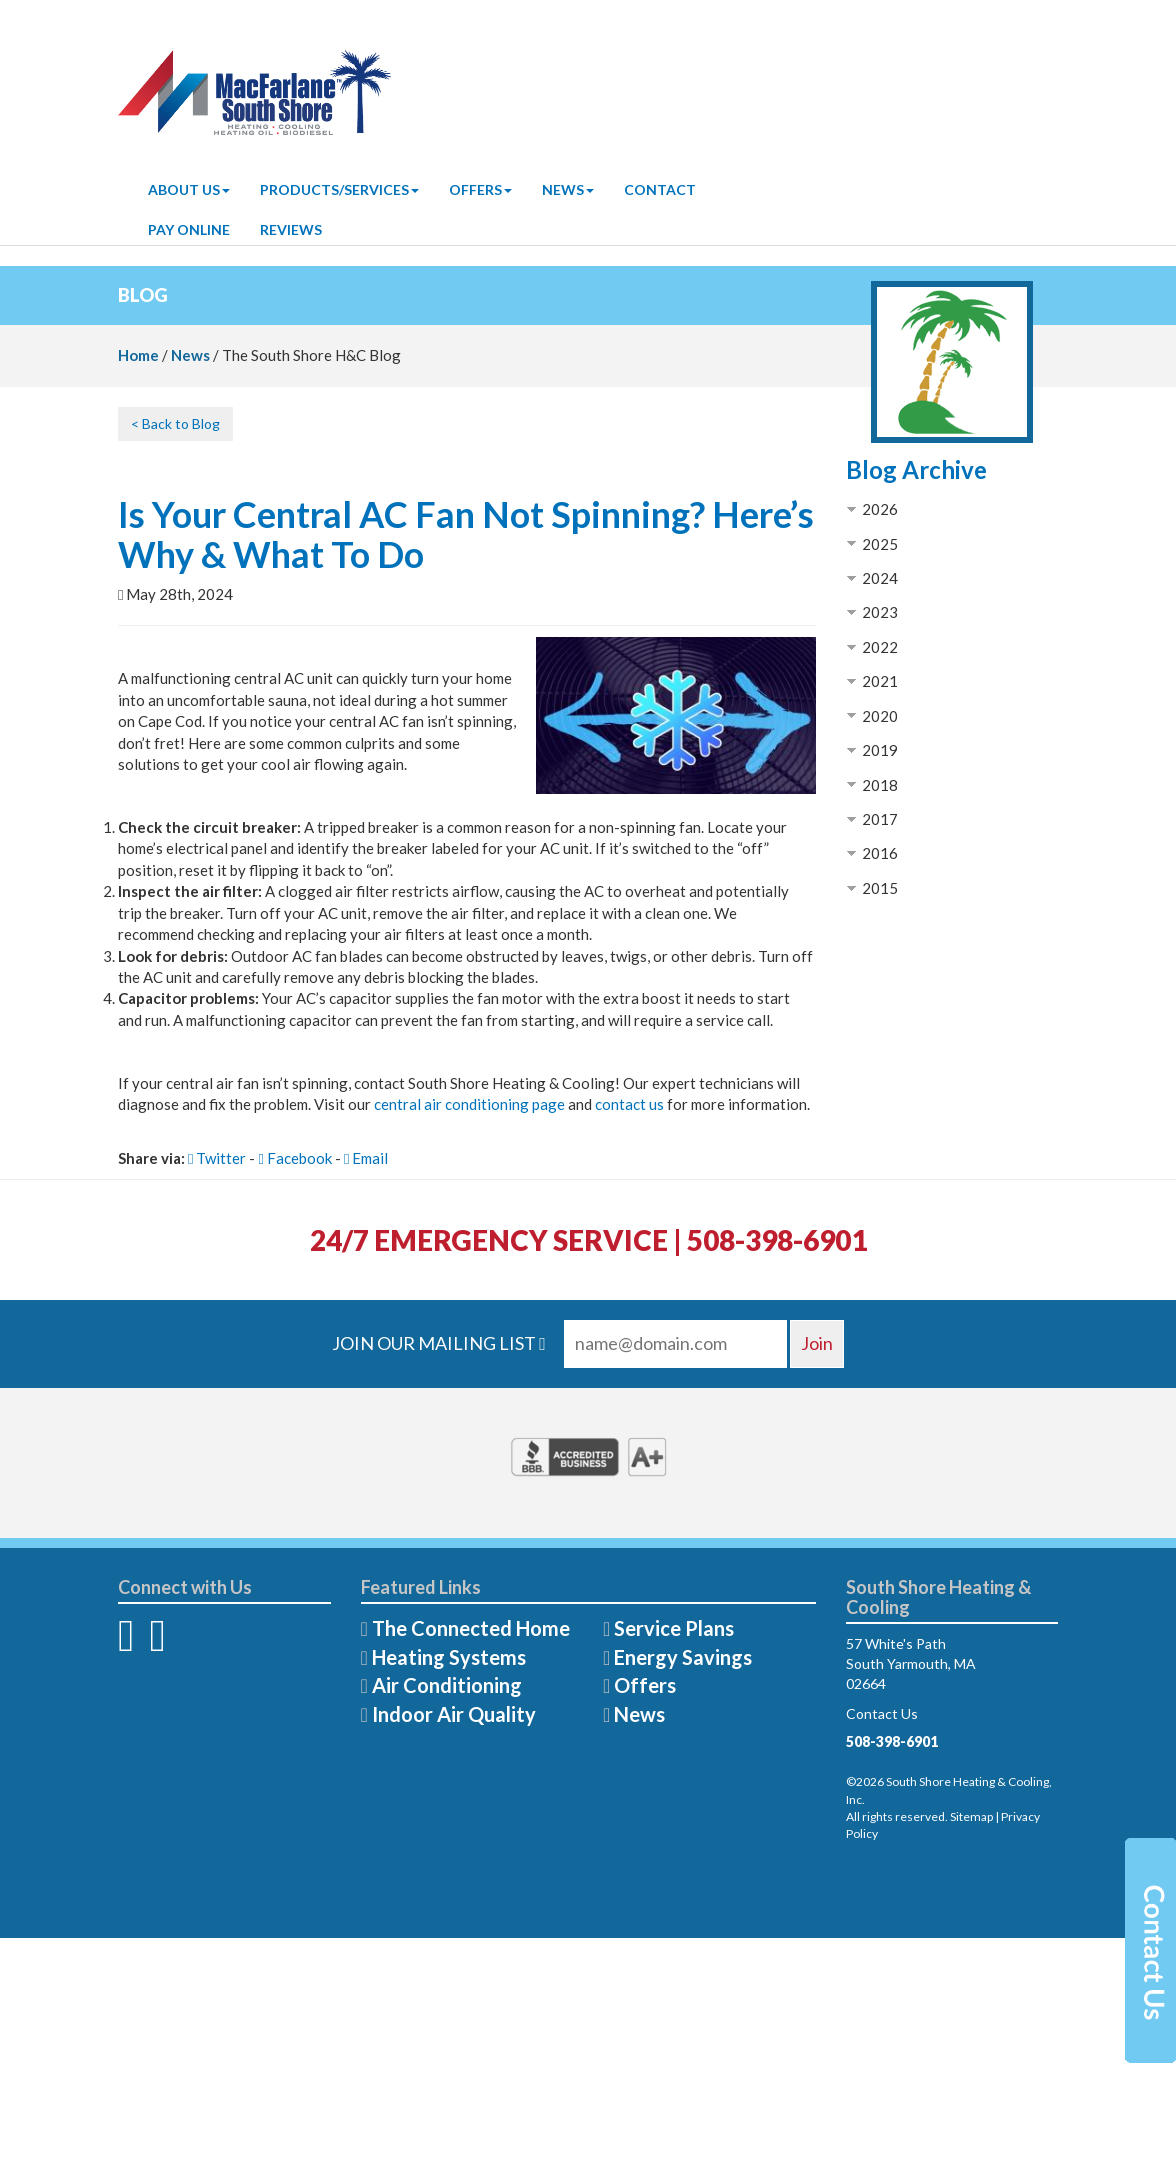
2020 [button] (880, 716)
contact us (629, 1104)
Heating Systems (449, 1657)
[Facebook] (126, 1645)
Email (366, 1158)
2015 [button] (880, 888)
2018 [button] (880, 785)
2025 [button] (880, 544)
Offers (480, 189)
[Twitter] (157, 1645)
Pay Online (189, 229)
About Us (189, 189)
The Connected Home (471, 1628)
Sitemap (971, 1816)
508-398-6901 (892, 1741)
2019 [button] (880, 750)
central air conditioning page (469, 1104)
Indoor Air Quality (454, 1714)
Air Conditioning (447, 1685)
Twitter (217, 1158)
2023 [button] (880, 612)
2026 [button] (880, 509)
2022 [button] (880, 647)
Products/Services (339, 189)
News (568, 189)
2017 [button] (880, 819)
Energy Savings (683, 1657)
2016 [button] (880, 853)
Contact (660, 189)
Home (138, 355)
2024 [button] (880, 578)
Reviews (291, 229)
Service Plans (674, 1628)
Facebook (294, 1158)
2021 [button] (880, 681)
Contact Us (882, 1713)
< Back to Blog (175, 423)
